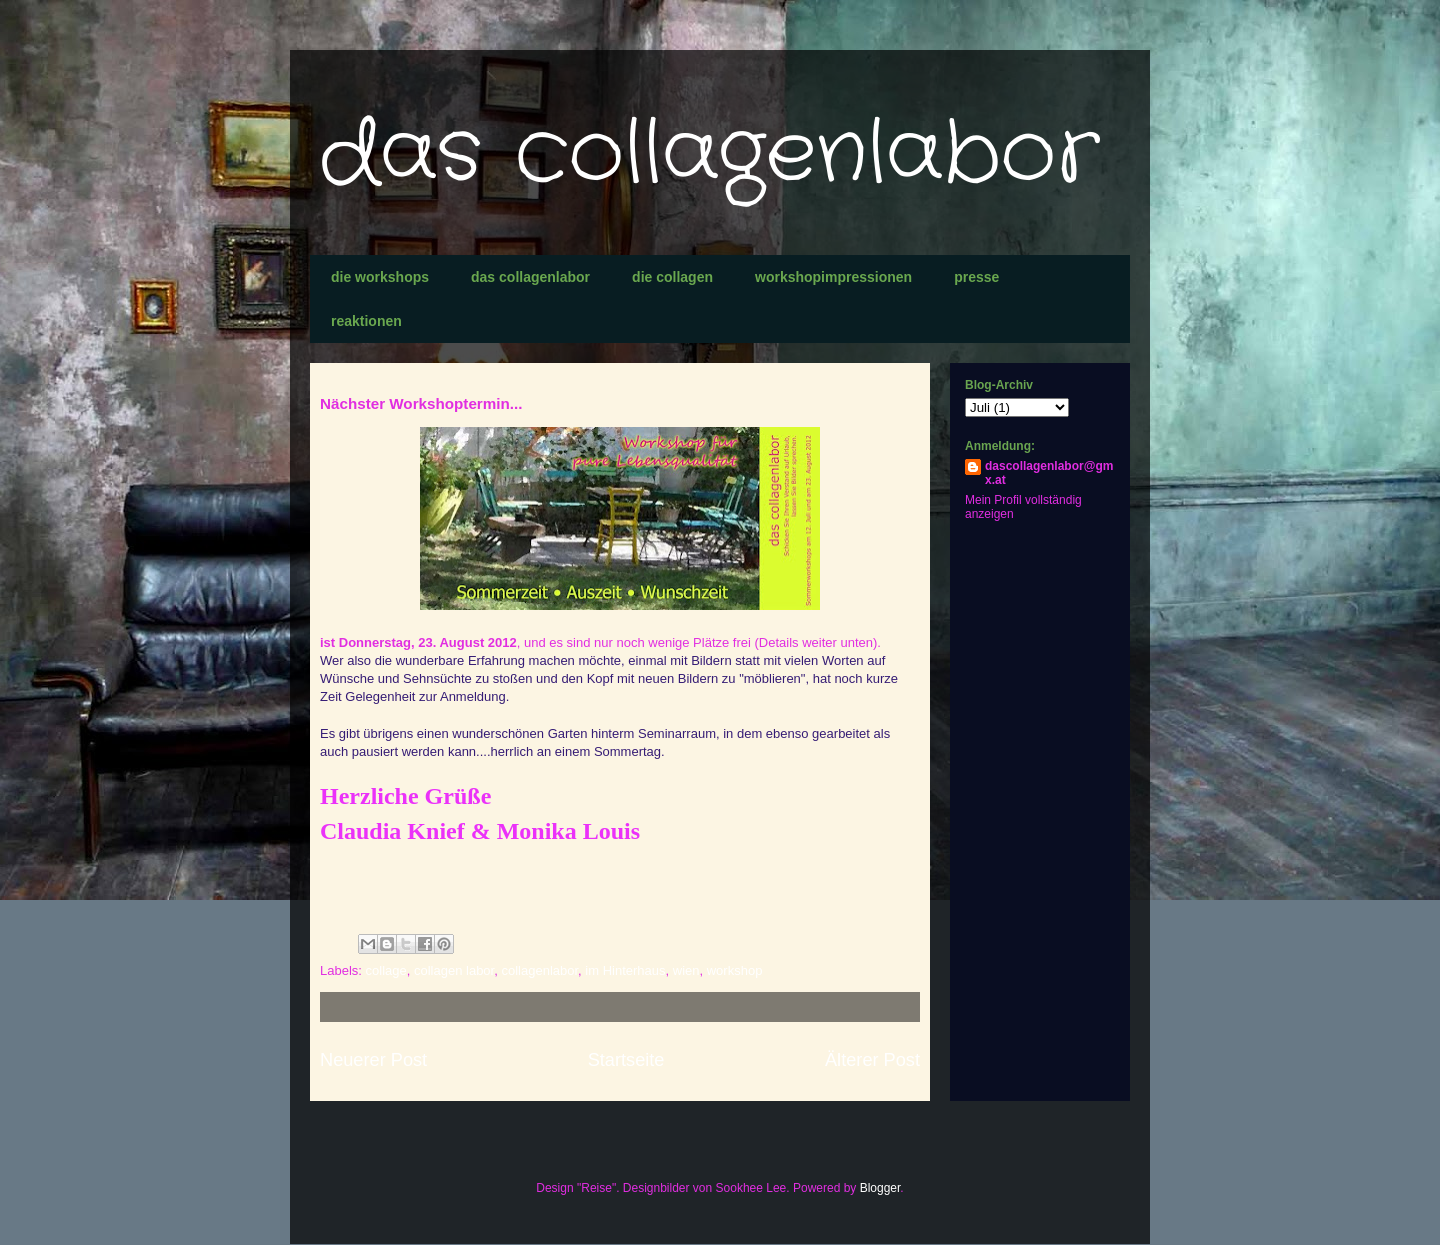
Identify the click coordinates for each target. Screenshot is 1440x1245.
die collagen (672, 277)
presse (976, 277)
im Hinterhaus (625, 970)
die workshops (380, 277)
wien (686, 970)
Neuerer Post (373, 1060)
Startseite (626, 1060)
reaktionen (366, 321)
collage (386, 970)
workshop (735, 970)
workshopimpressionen (833, 277)
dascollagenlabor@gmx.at (1049, 473)
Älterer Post (872, 1060)
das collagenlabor (710, 154)
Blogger (880, 1188)
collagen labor (454, 970)
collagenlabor (539, 970)
